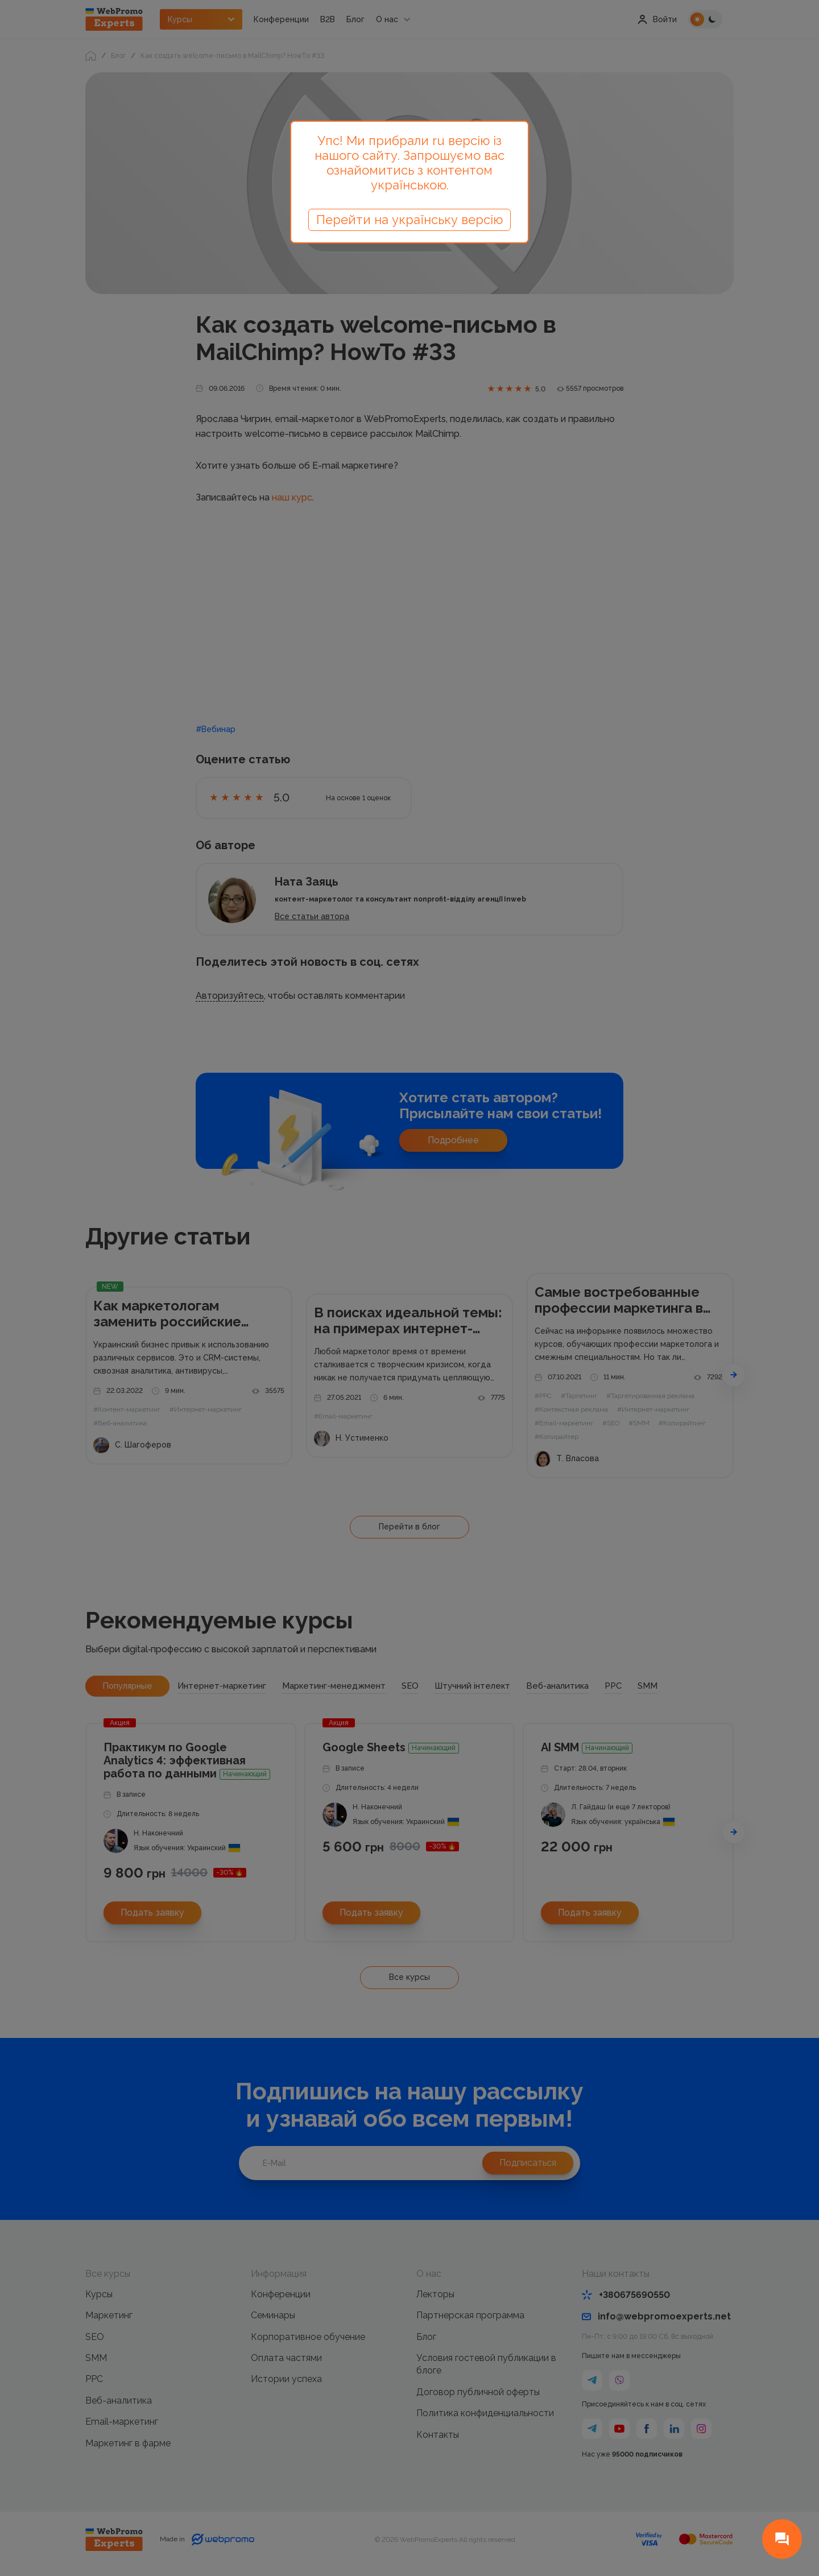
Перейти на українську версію (409, 219)
